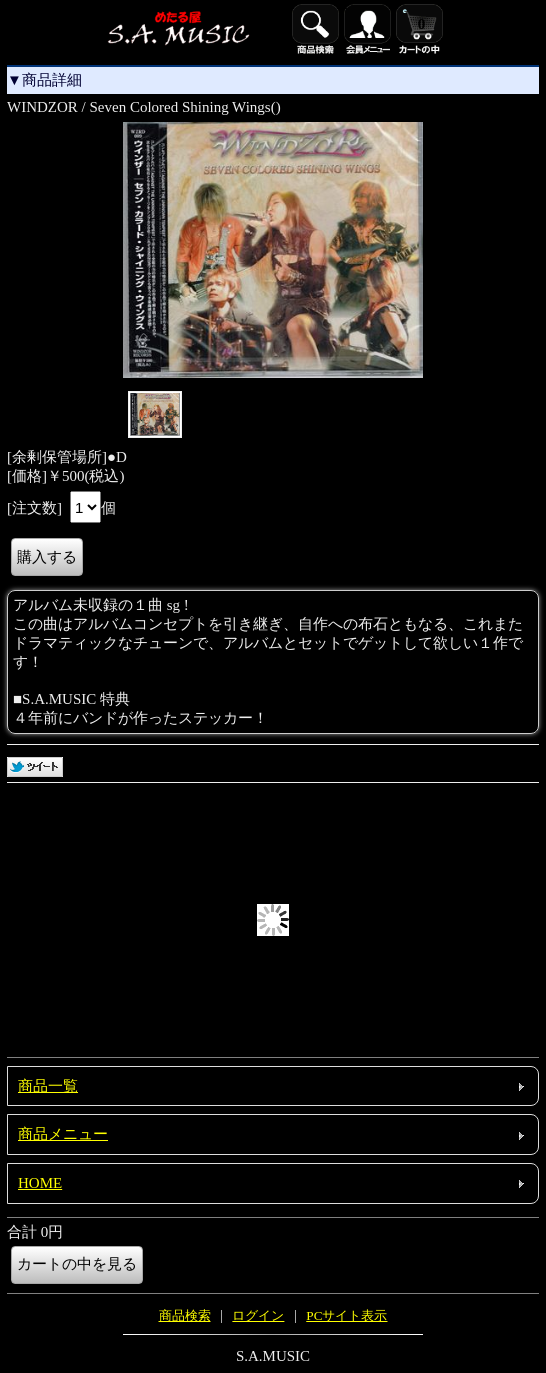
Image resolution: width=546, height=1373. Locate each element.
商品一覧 (48, 1086)
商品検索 (185, 1315)
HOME (40, 1183)
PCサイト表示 (346, 1315)
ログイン (258, 1315)
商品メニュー (63, 1134)
